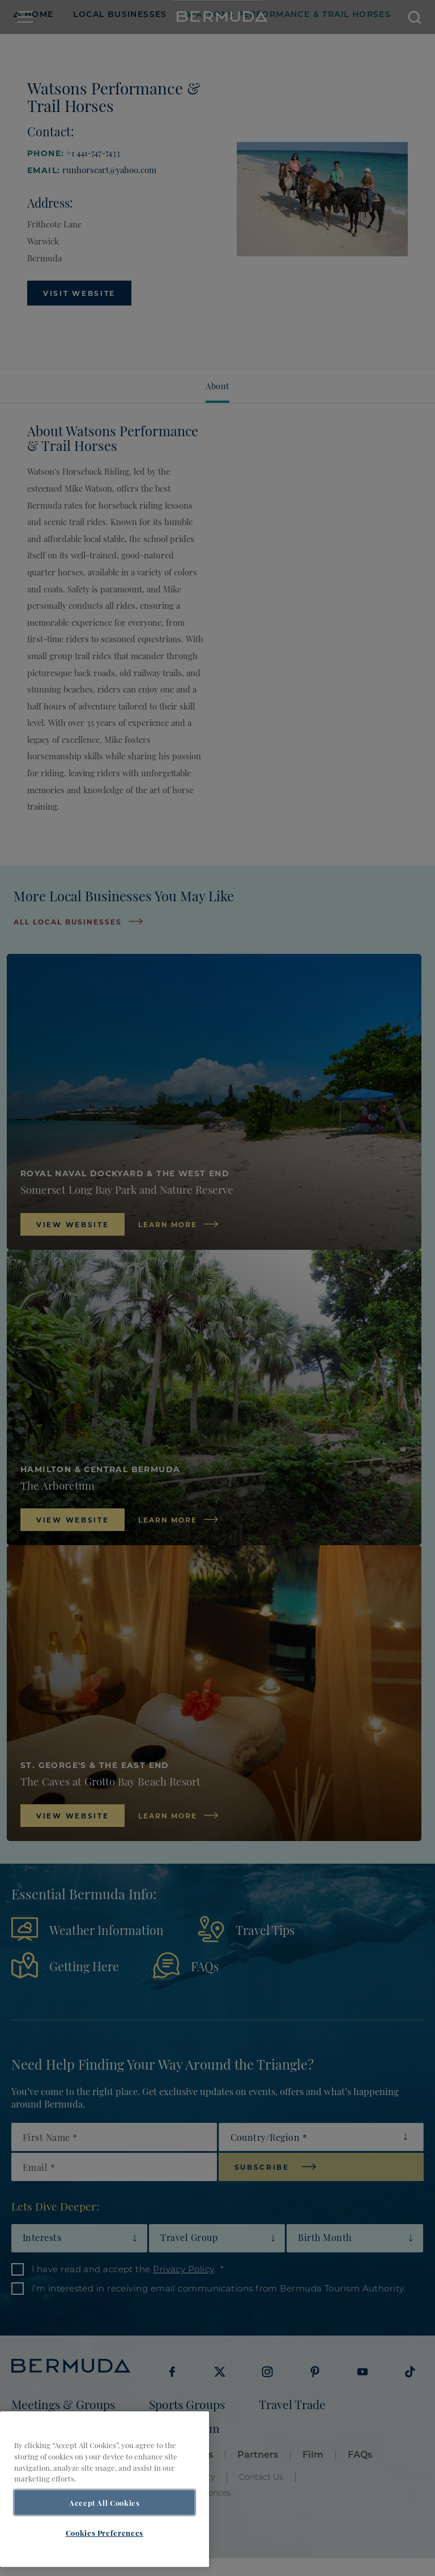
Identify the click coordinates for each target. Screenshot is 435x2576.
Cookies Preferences (104, 2532)
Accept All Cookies (104, 2502)
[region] (104, 2489)
